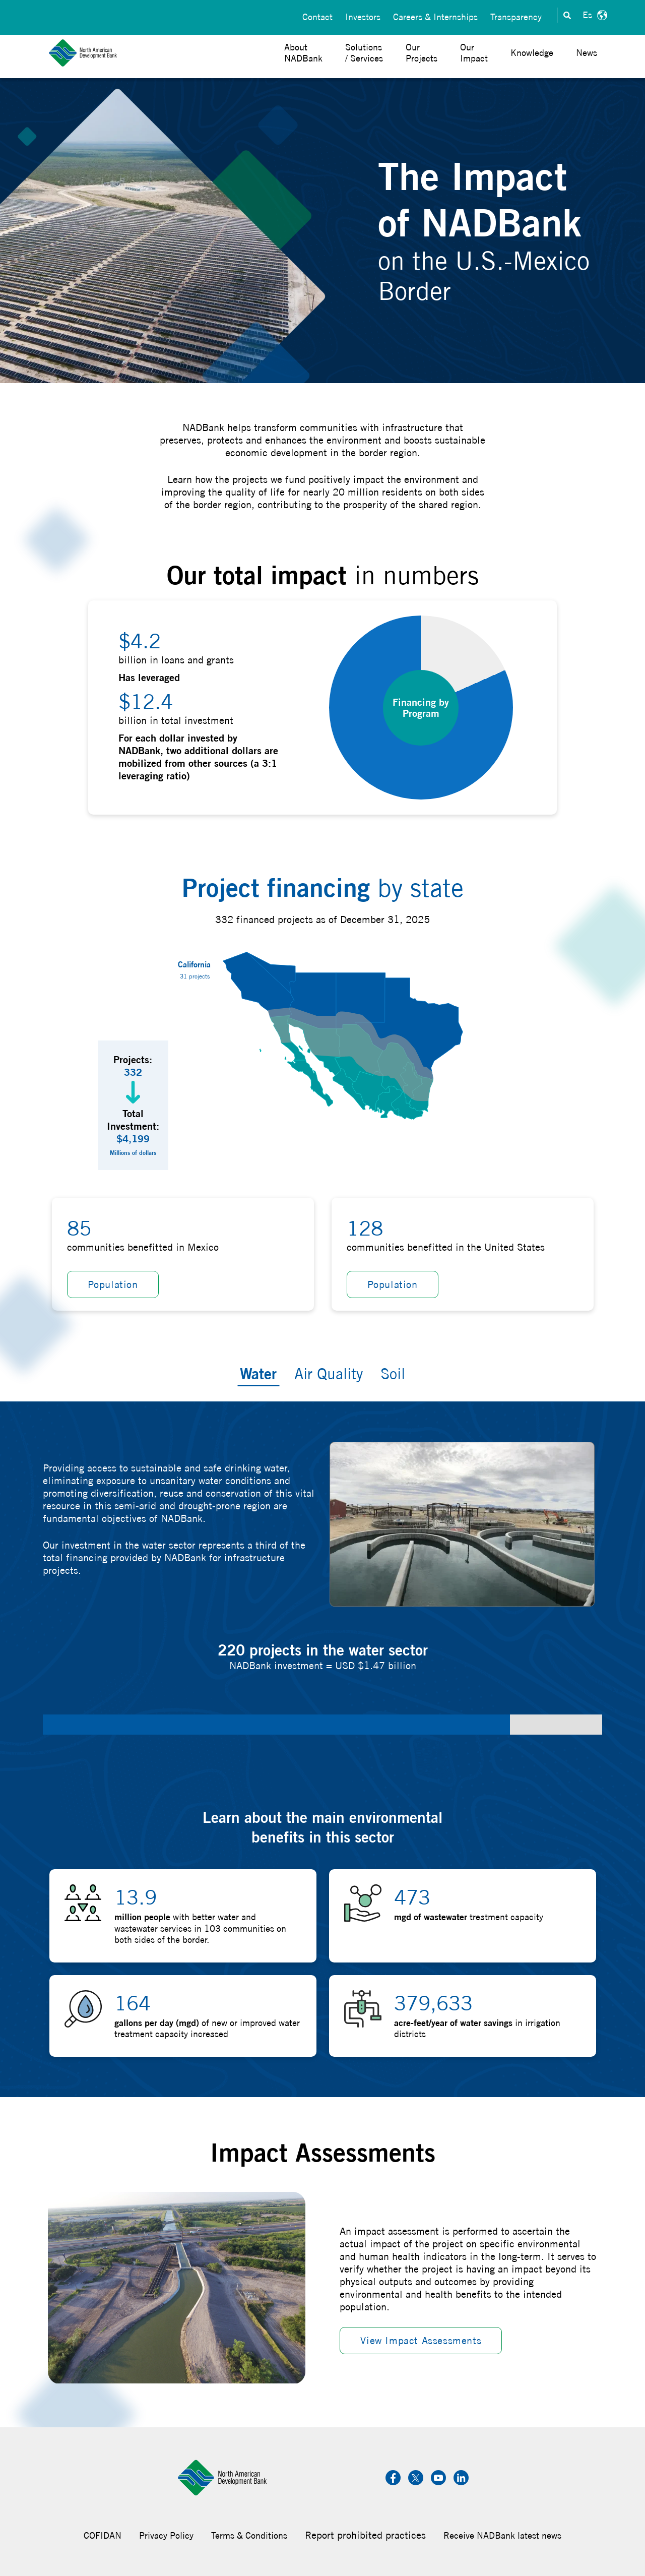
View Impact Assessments (420, 2340)
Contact (317, 15)
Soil (392, 1374)
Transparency (516, 15)
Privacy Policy (166, 2535)
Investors (362, 15)
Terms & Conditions (249, 2535)
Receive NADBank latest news (502, 2535)
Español (594, 15)
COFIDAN (102, 2535)
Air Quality (328, 1374)
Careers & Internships (435, 15)
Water (258, 1373)
